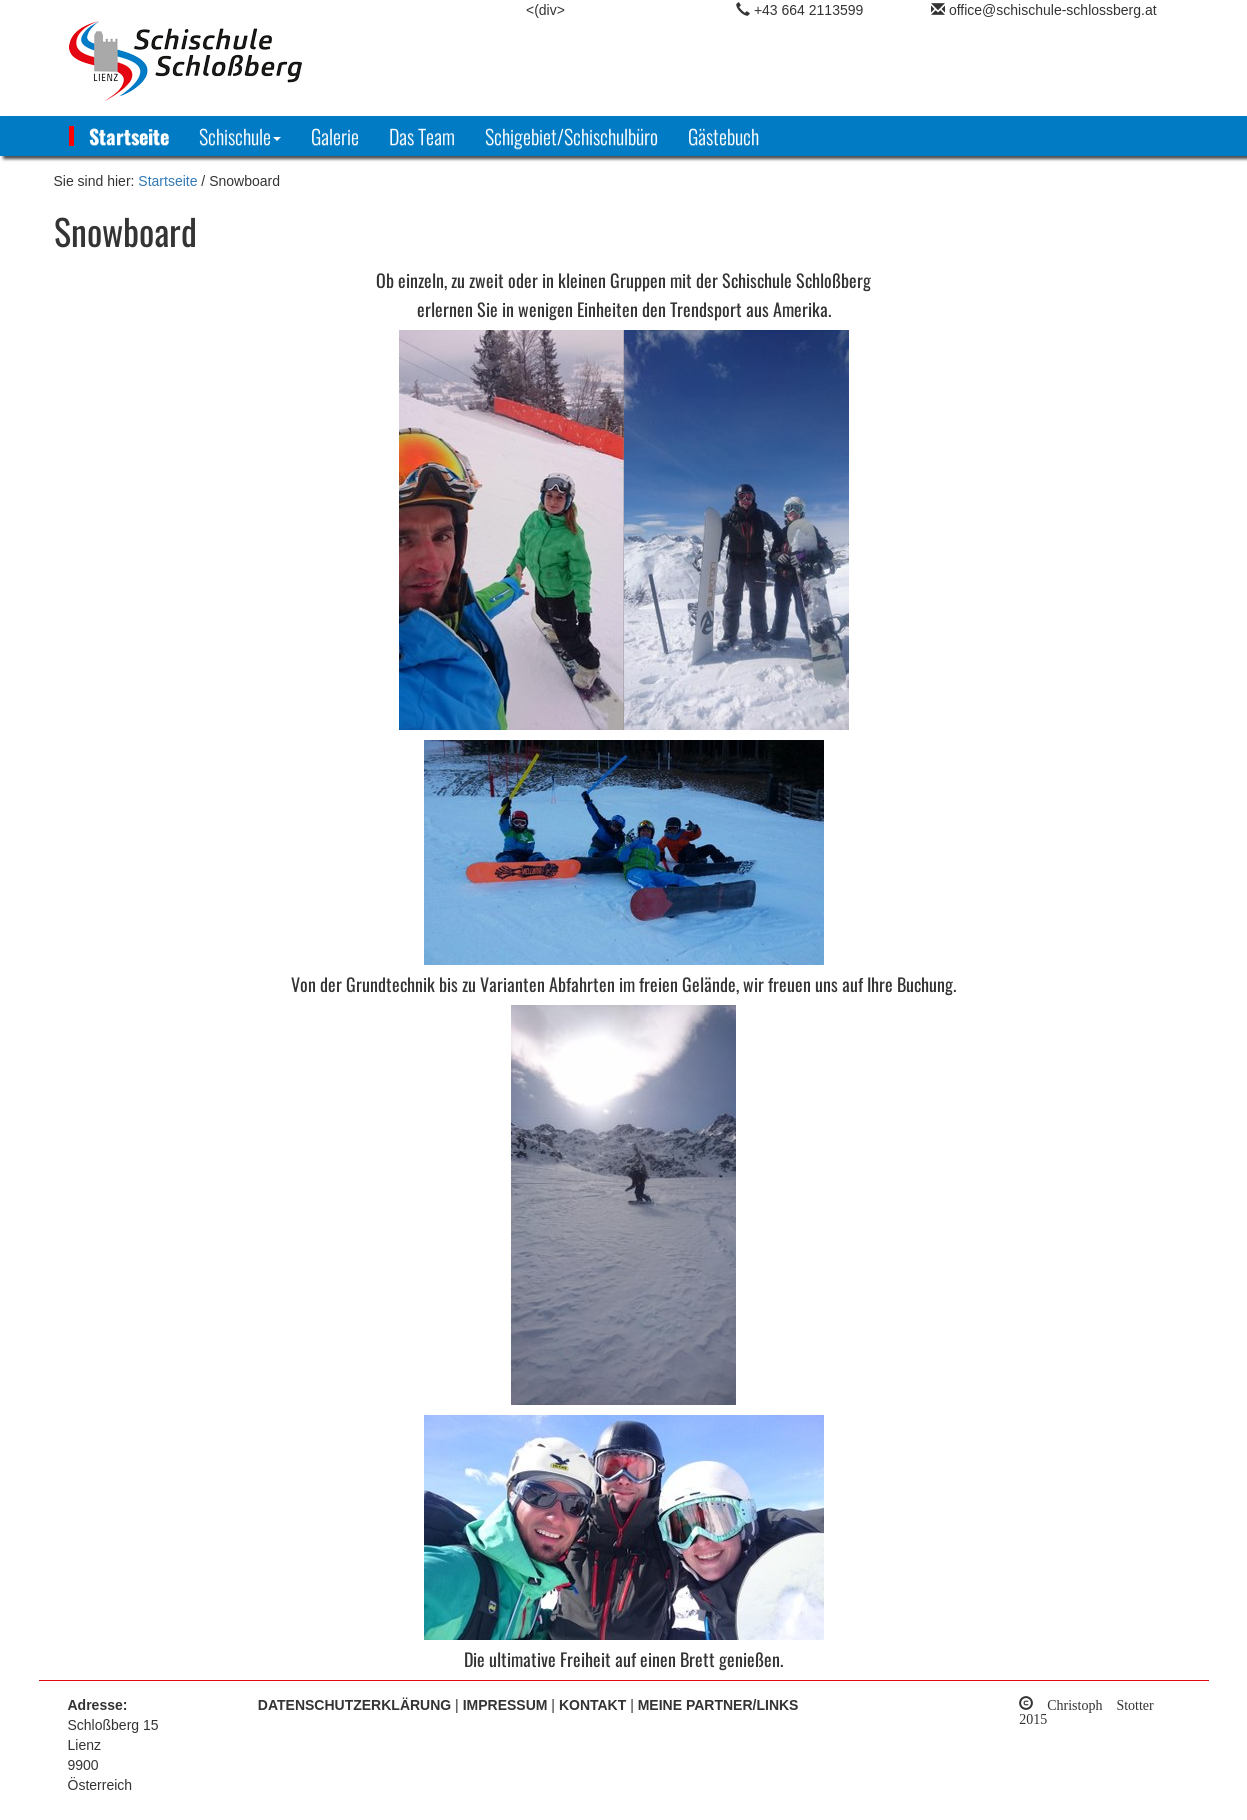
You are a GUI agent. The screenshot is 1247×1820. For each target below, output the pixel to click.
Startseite (129, 136)
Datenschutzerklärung (354, 1705)
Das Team (422, 136)
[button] (240, 136)
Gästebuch (723, 136)
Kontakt (592, 1705)
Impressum (505, 1705)
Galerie (335, 136)
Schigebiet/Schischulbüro (571, 136)
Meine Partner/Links (718, 1705)
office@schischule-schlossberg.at (1053, 10)
